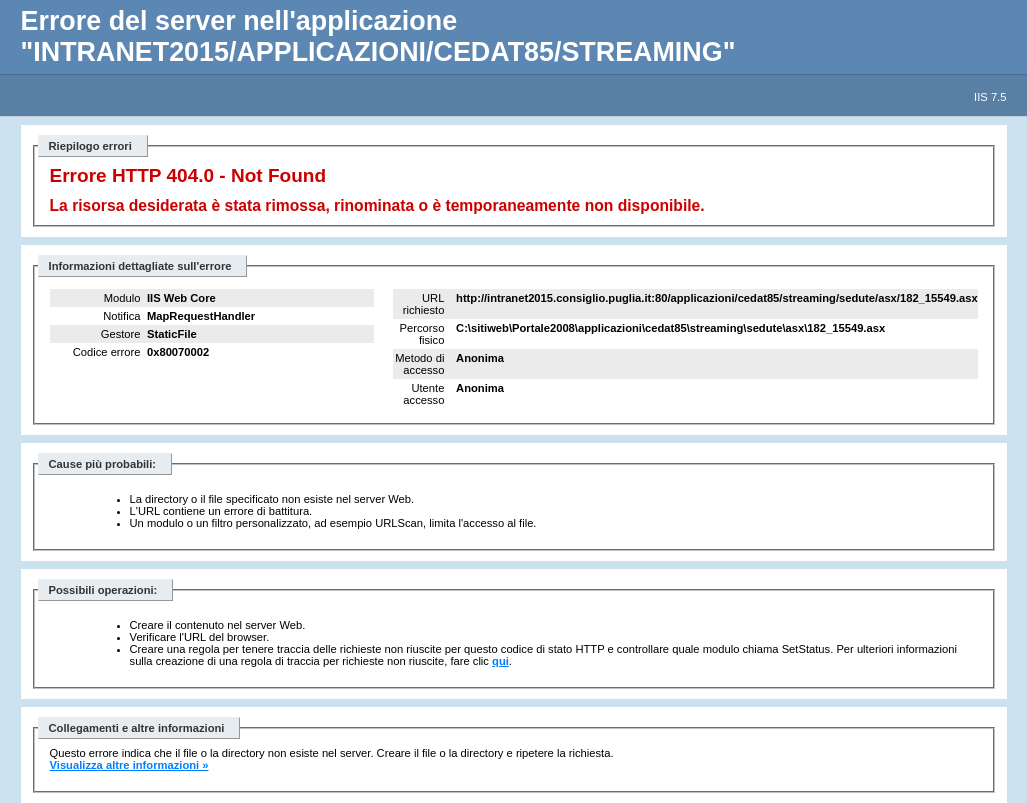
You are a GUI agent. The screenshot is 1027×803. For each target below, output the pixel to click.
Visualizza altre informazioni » (129, 765)
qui (500, 661)
